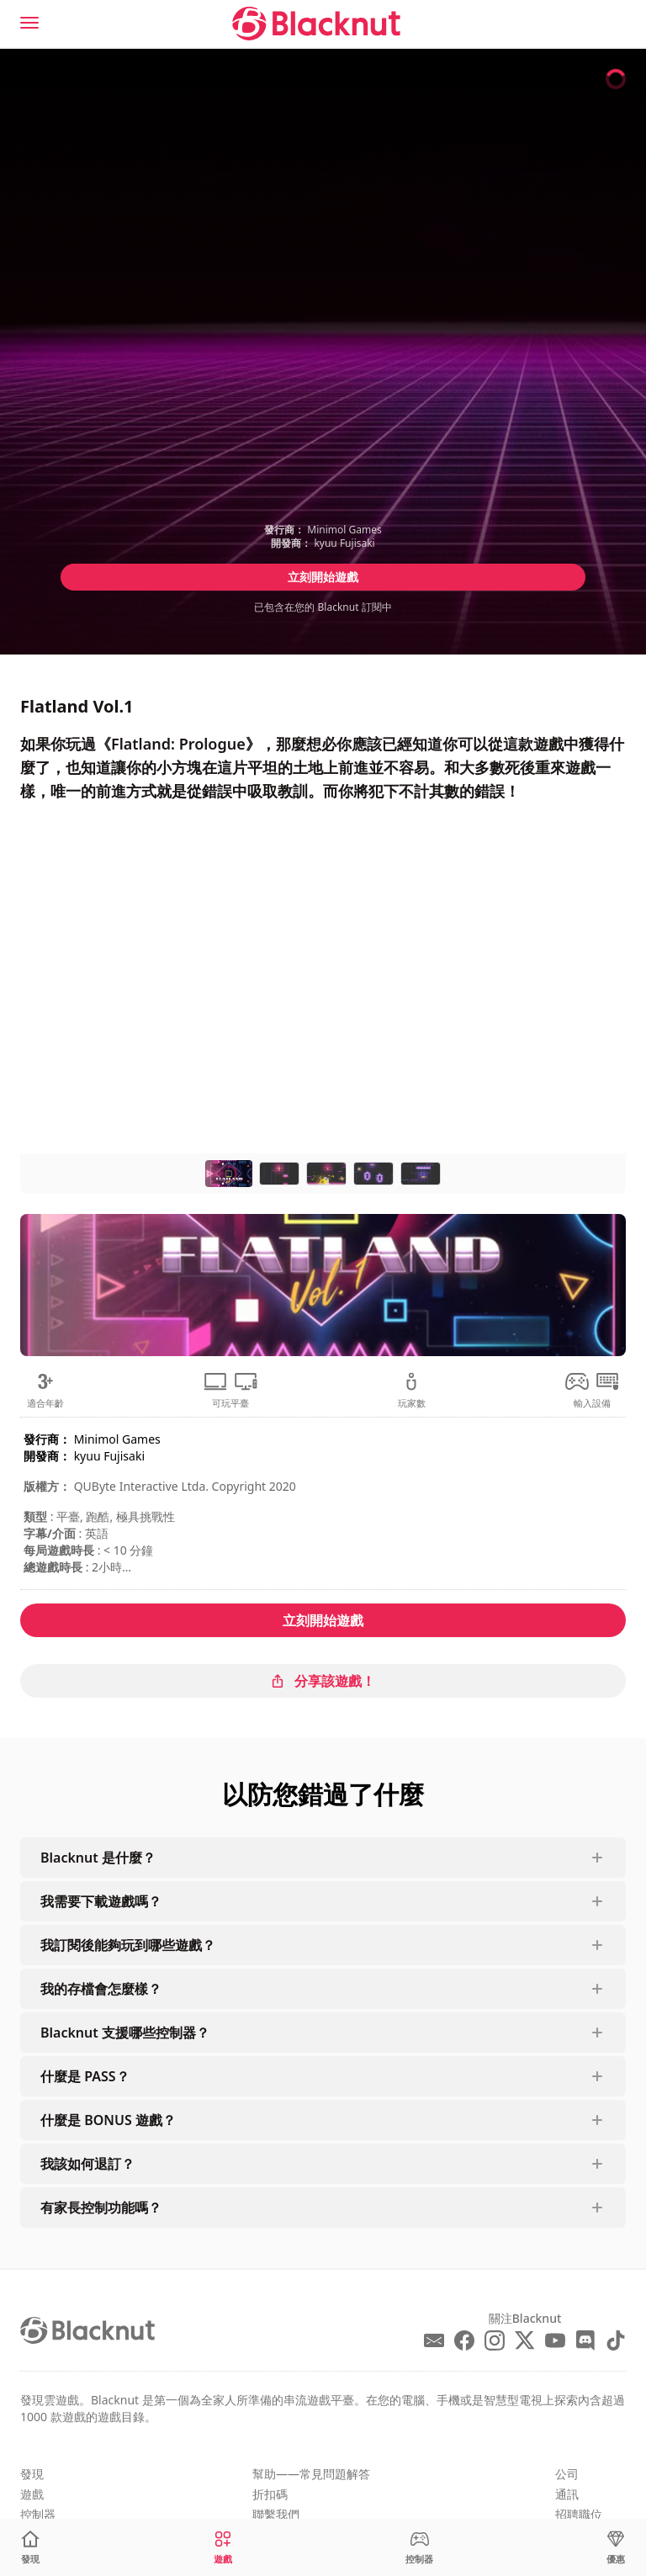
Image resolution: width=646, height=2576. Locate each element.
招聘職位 (578, 2514)
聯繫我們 (275, 2514)
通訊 (567, 2494)
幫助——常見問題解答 (311, 2474)
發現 (32, 2474)
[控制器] (419, 2548)
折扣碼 (270, 2494)
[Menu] (29, 23)
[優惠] (616, 2548)
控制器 (38, 2514)
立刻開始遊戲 (323, 577)
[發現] (30, 2548)
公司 (567, 2474)
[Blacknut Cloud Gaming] (316, 23)
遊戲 (32, 2494)
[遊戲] (223, 2548)
